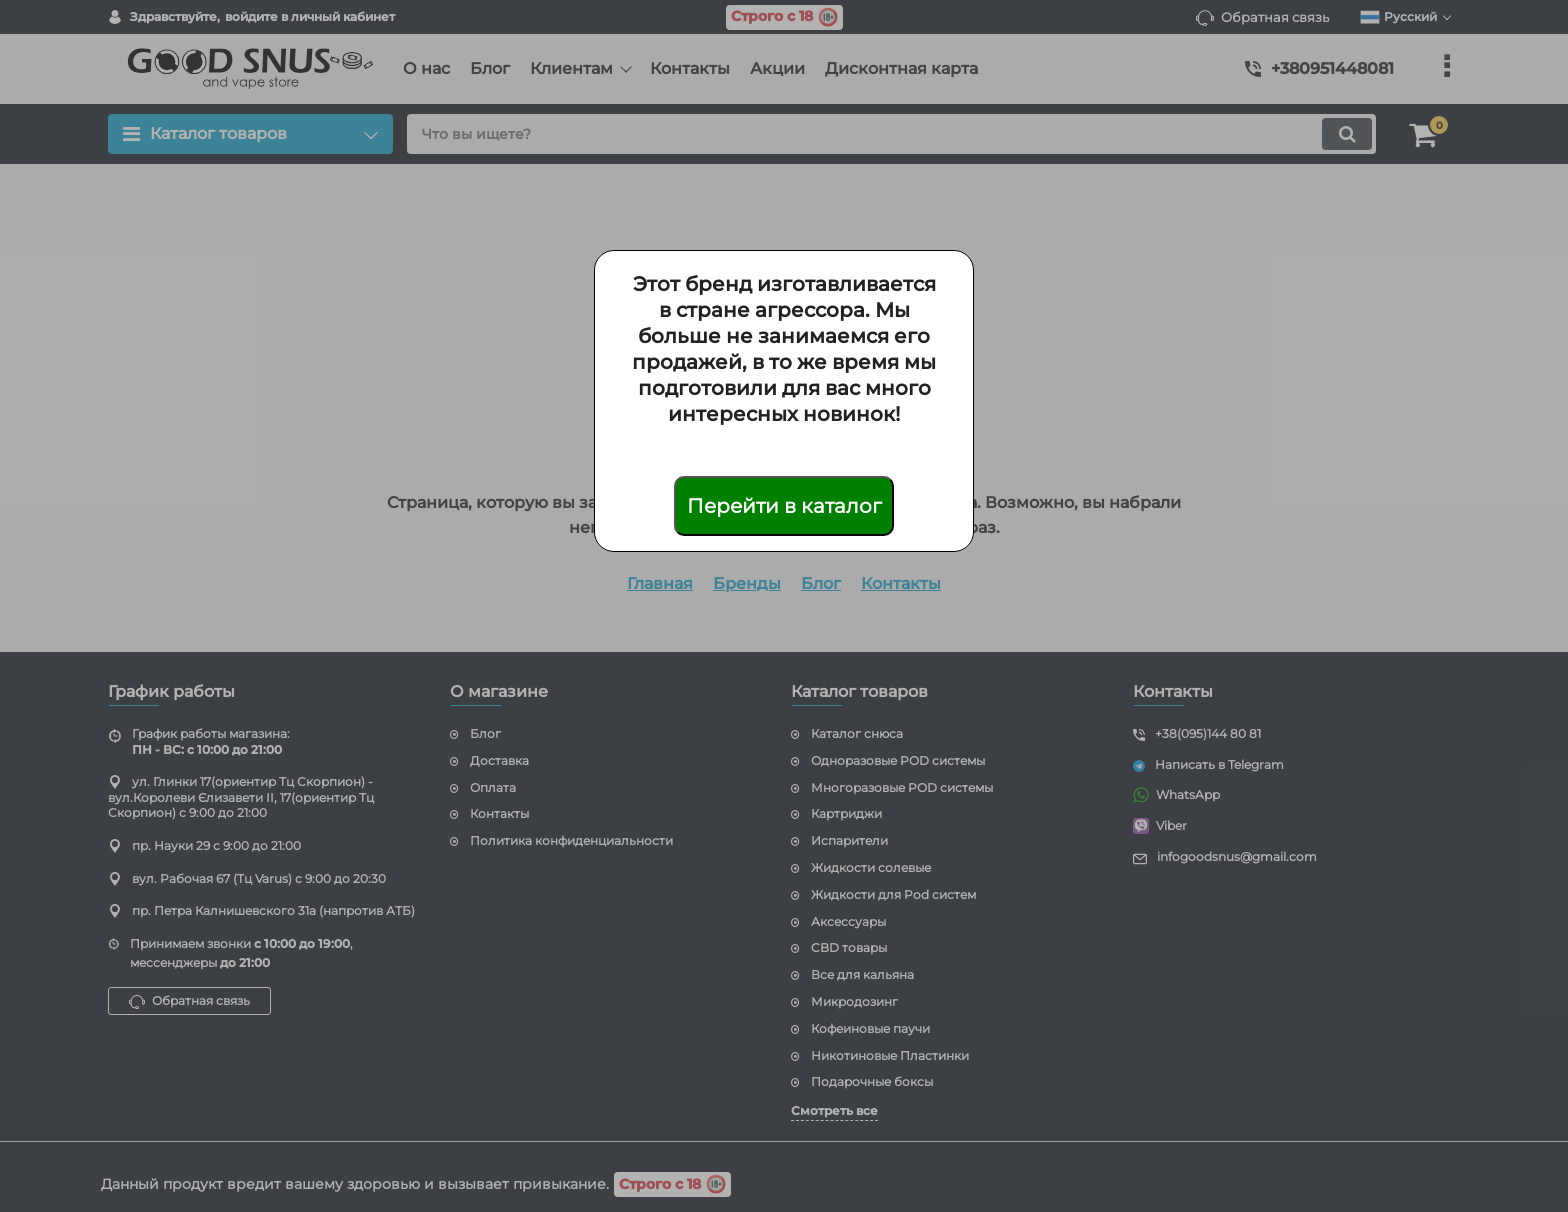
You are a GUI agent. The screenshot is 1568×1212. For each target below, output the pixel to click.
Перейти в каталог (784, 506)
